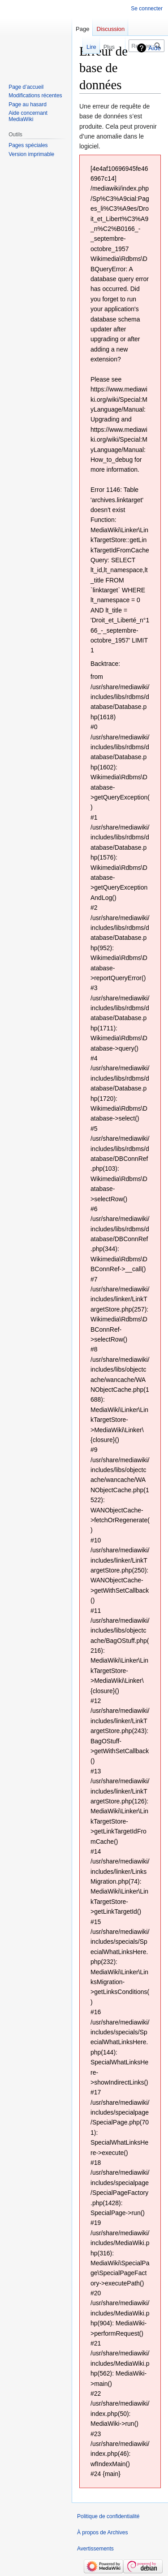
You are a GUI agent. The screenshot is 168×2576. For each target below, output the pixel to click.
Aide (154, 48)
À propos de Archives (102, 2532)
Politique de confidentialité (108, 2516)
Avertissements (95, 2549)
